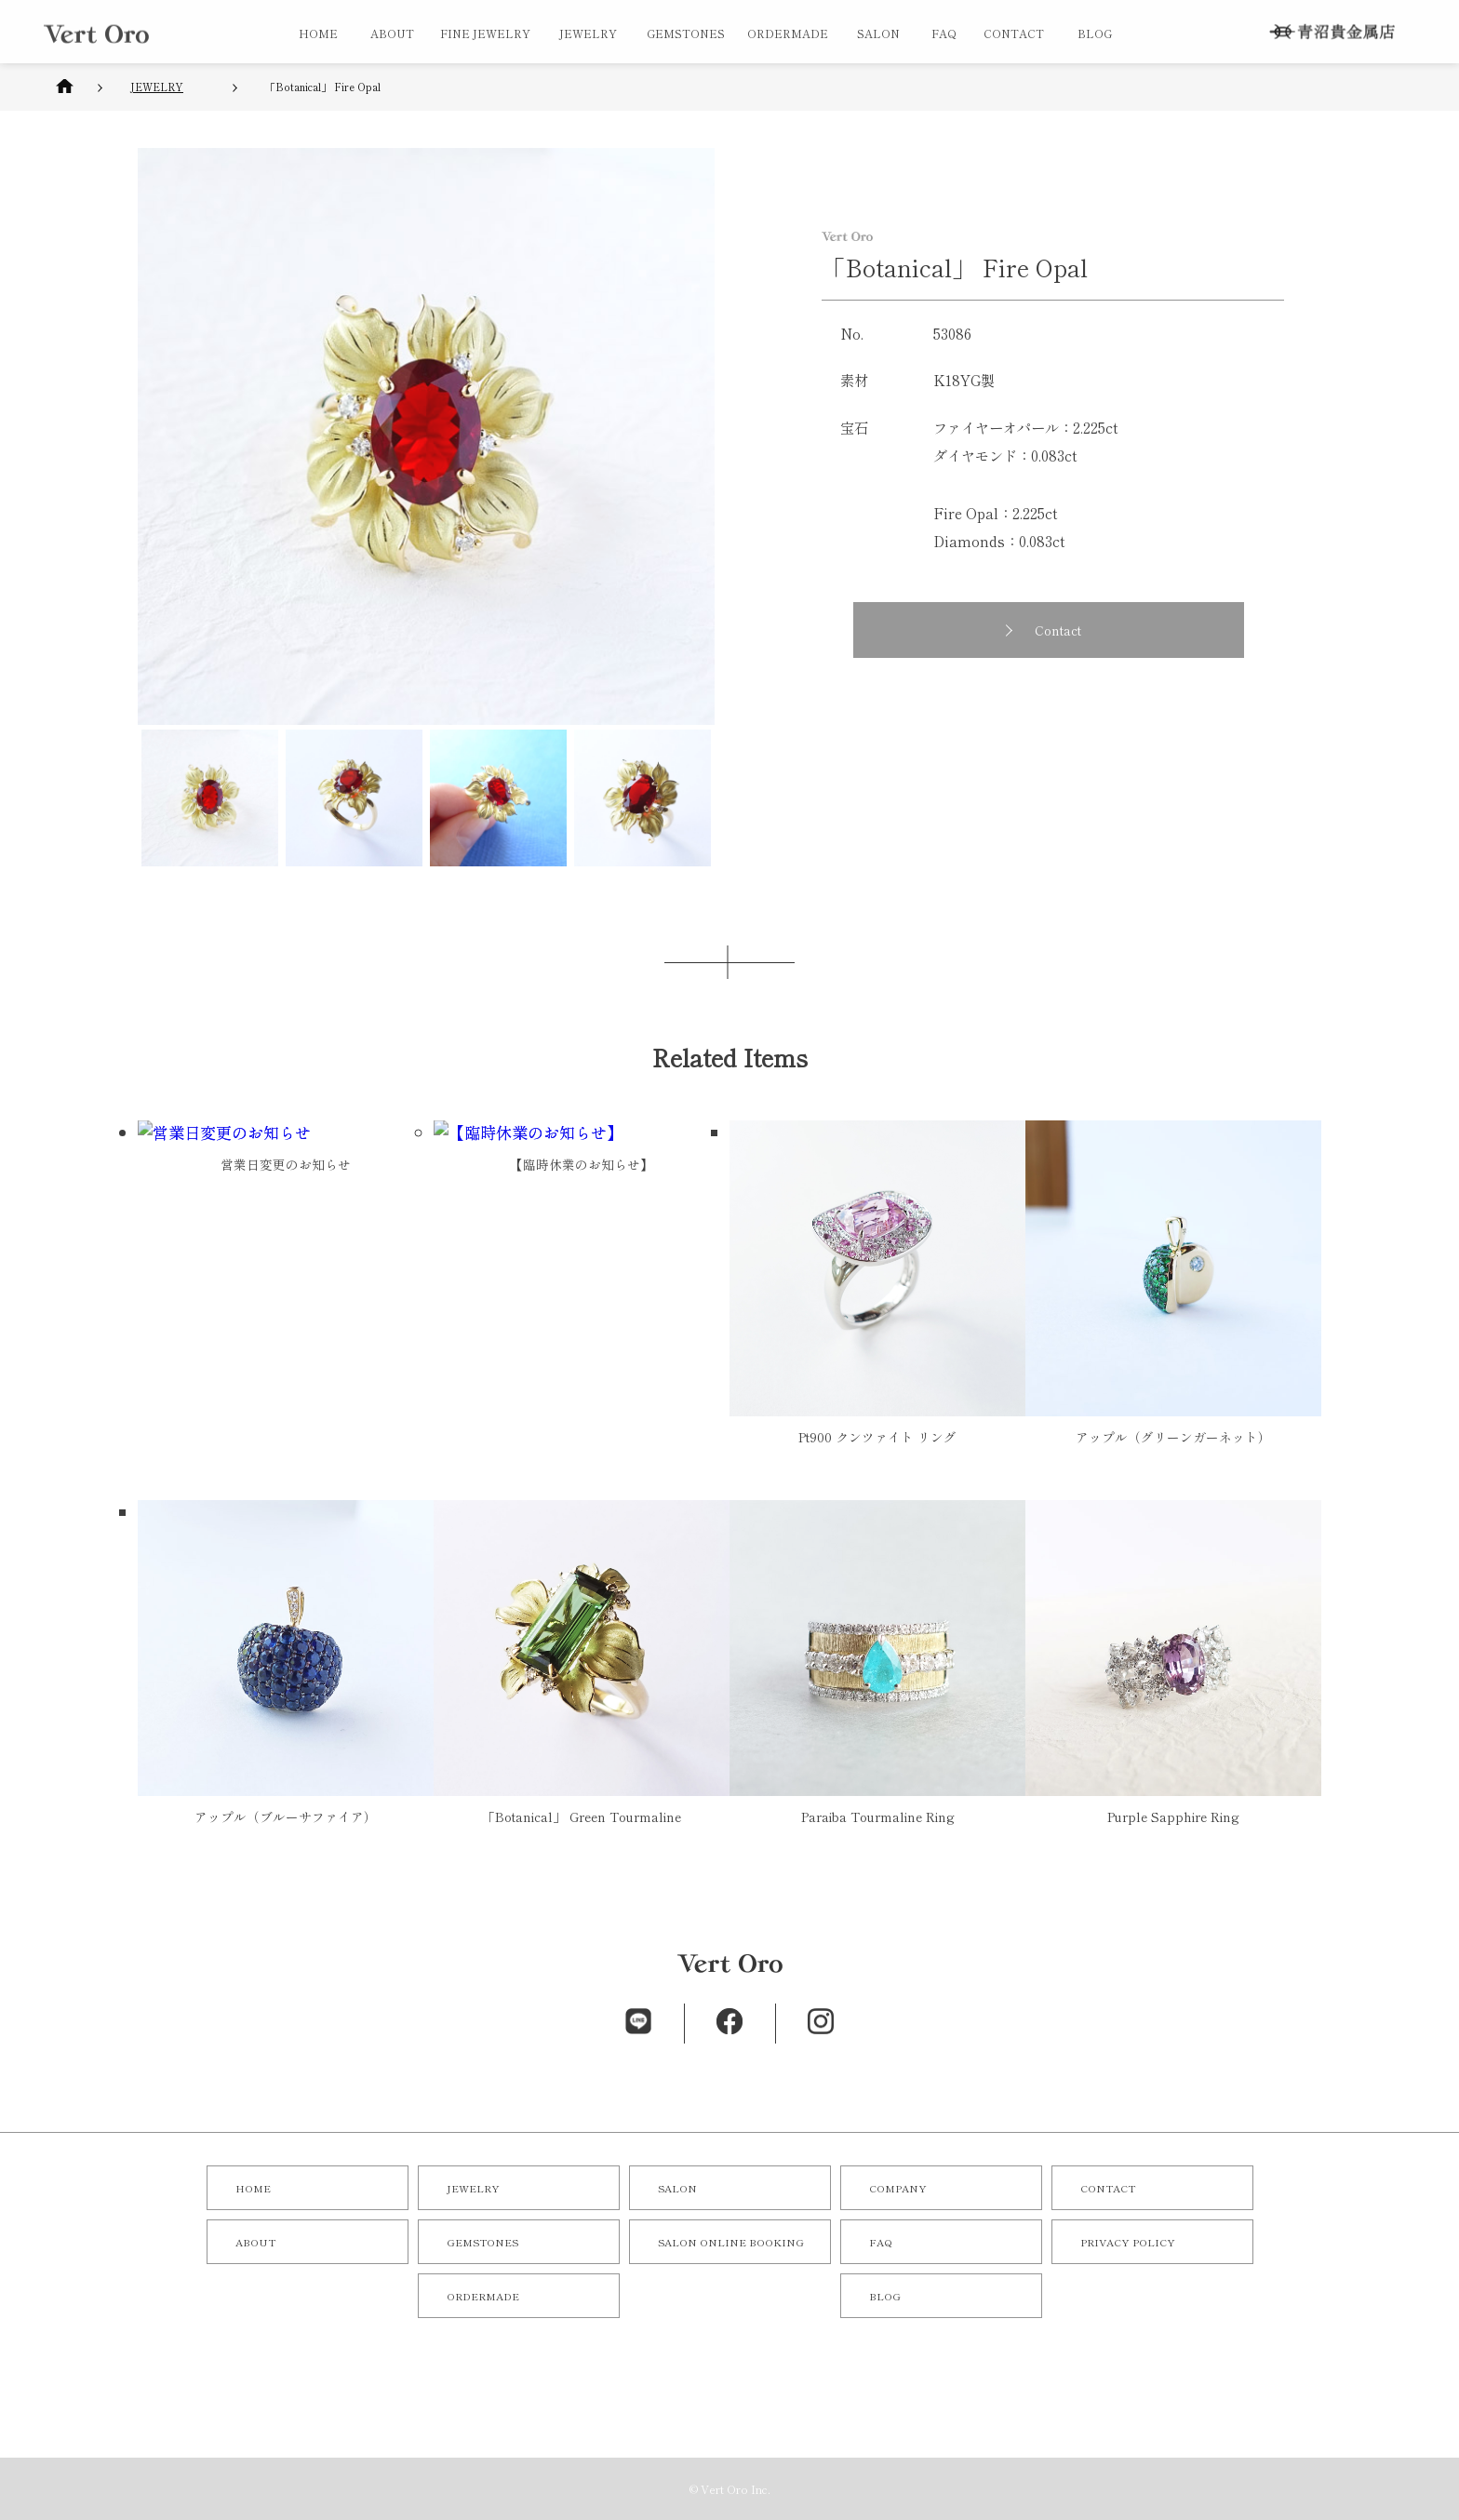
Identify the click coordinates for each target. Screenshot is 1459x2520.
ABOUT (392, 33)
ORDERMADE (787, 33)
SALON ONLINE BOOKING (731, 2241)
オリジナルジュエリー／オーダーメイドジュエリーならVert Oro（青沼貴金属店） (96, 33)
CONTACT (1014, 33)
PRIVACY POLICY (1127, 2241)
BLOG (1095, 33)
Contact (1066, 630)
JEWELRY (588, 33)
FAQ (944, 33)
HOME (318, 33)
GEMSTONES (686, 33)
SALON (878, 33)
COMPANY (898, 2187)
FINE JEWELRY (485, 33)
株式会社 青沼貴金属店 (1332, 32)
